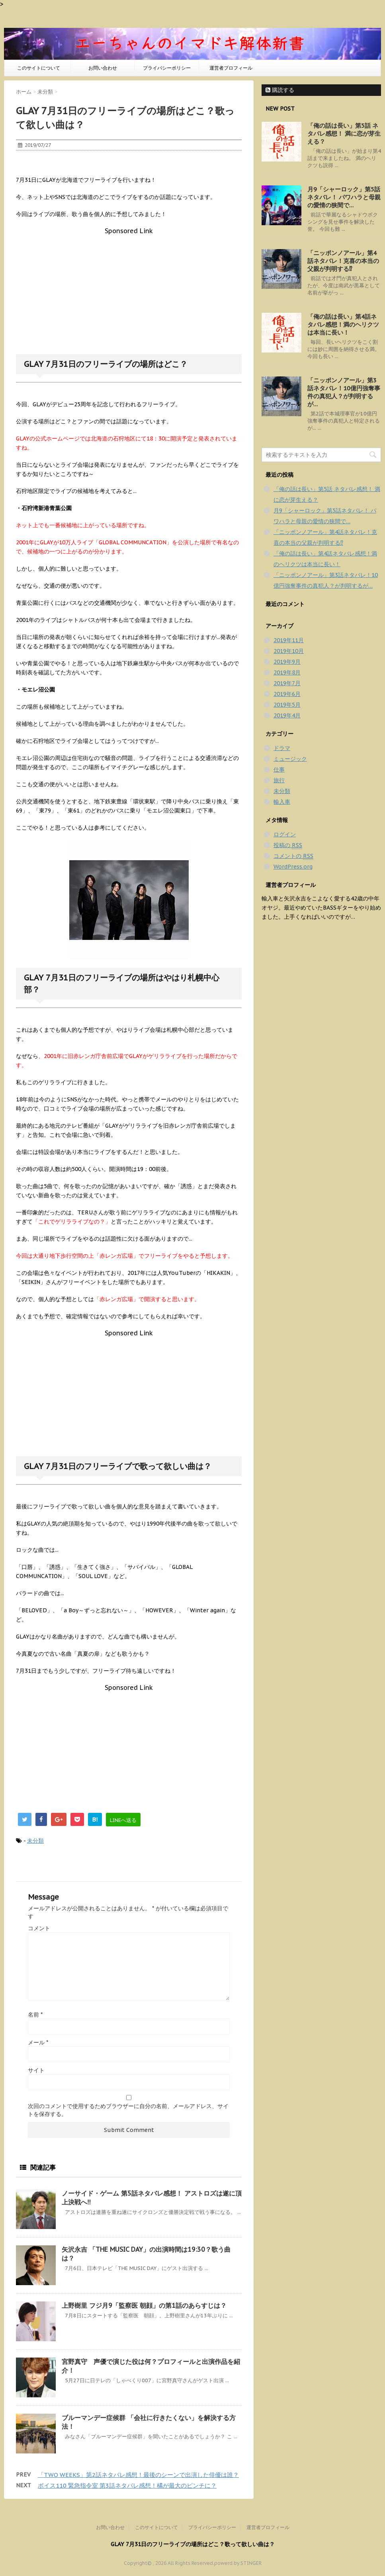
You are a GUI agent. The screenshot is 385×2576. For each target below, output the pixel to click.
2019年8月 (287, 672)
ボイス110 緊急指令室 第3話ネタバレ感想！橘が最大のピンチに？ (127, 2485)
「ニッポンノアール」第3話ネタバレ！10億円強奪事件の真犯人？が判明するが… (343, 392)
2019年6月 (287, 694)
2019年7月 (287, 683)
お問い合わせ (102, 68)
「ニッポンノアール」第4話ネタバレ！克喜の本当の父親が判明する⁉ (343, 261)
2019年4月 (287, 715)
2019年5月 (287, 704)
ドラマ (282, 748)
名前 (35, 2014)
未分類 (35, 1840)
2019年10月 (289, 651)
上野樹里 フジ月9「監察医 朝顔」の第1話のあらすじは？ (144, 2305)
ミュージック (290, 758)
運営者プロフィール (230, 68)
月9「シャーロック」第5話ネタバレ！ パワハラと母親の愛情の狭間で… (344, 197)
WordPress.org (293, 866)
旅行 (279, 780)
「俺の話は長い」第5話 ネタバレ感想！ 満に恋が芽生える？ (344, 133)
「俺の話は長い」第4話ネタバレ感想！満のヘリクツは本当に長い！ (343, 324)
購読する (280, 90)
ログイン (285, 834)
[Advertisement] (129, 290)
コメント (39, 1928)
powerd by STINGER (238, 2563)
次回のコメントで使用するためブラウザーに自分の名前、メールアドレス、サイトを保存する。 (128, 2110)
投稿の (288, 845)
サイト (36, 2070)
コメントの (293, 856)
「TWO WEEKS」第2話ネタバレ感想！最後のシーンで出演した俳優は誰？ (138, 2475)
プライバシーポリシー (167, 68)
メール (38, 2042)
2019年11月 (289, 640)
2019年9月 (287, 661)
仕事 (279, 769)
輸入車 (282, 801)
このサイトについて (38, 68)
